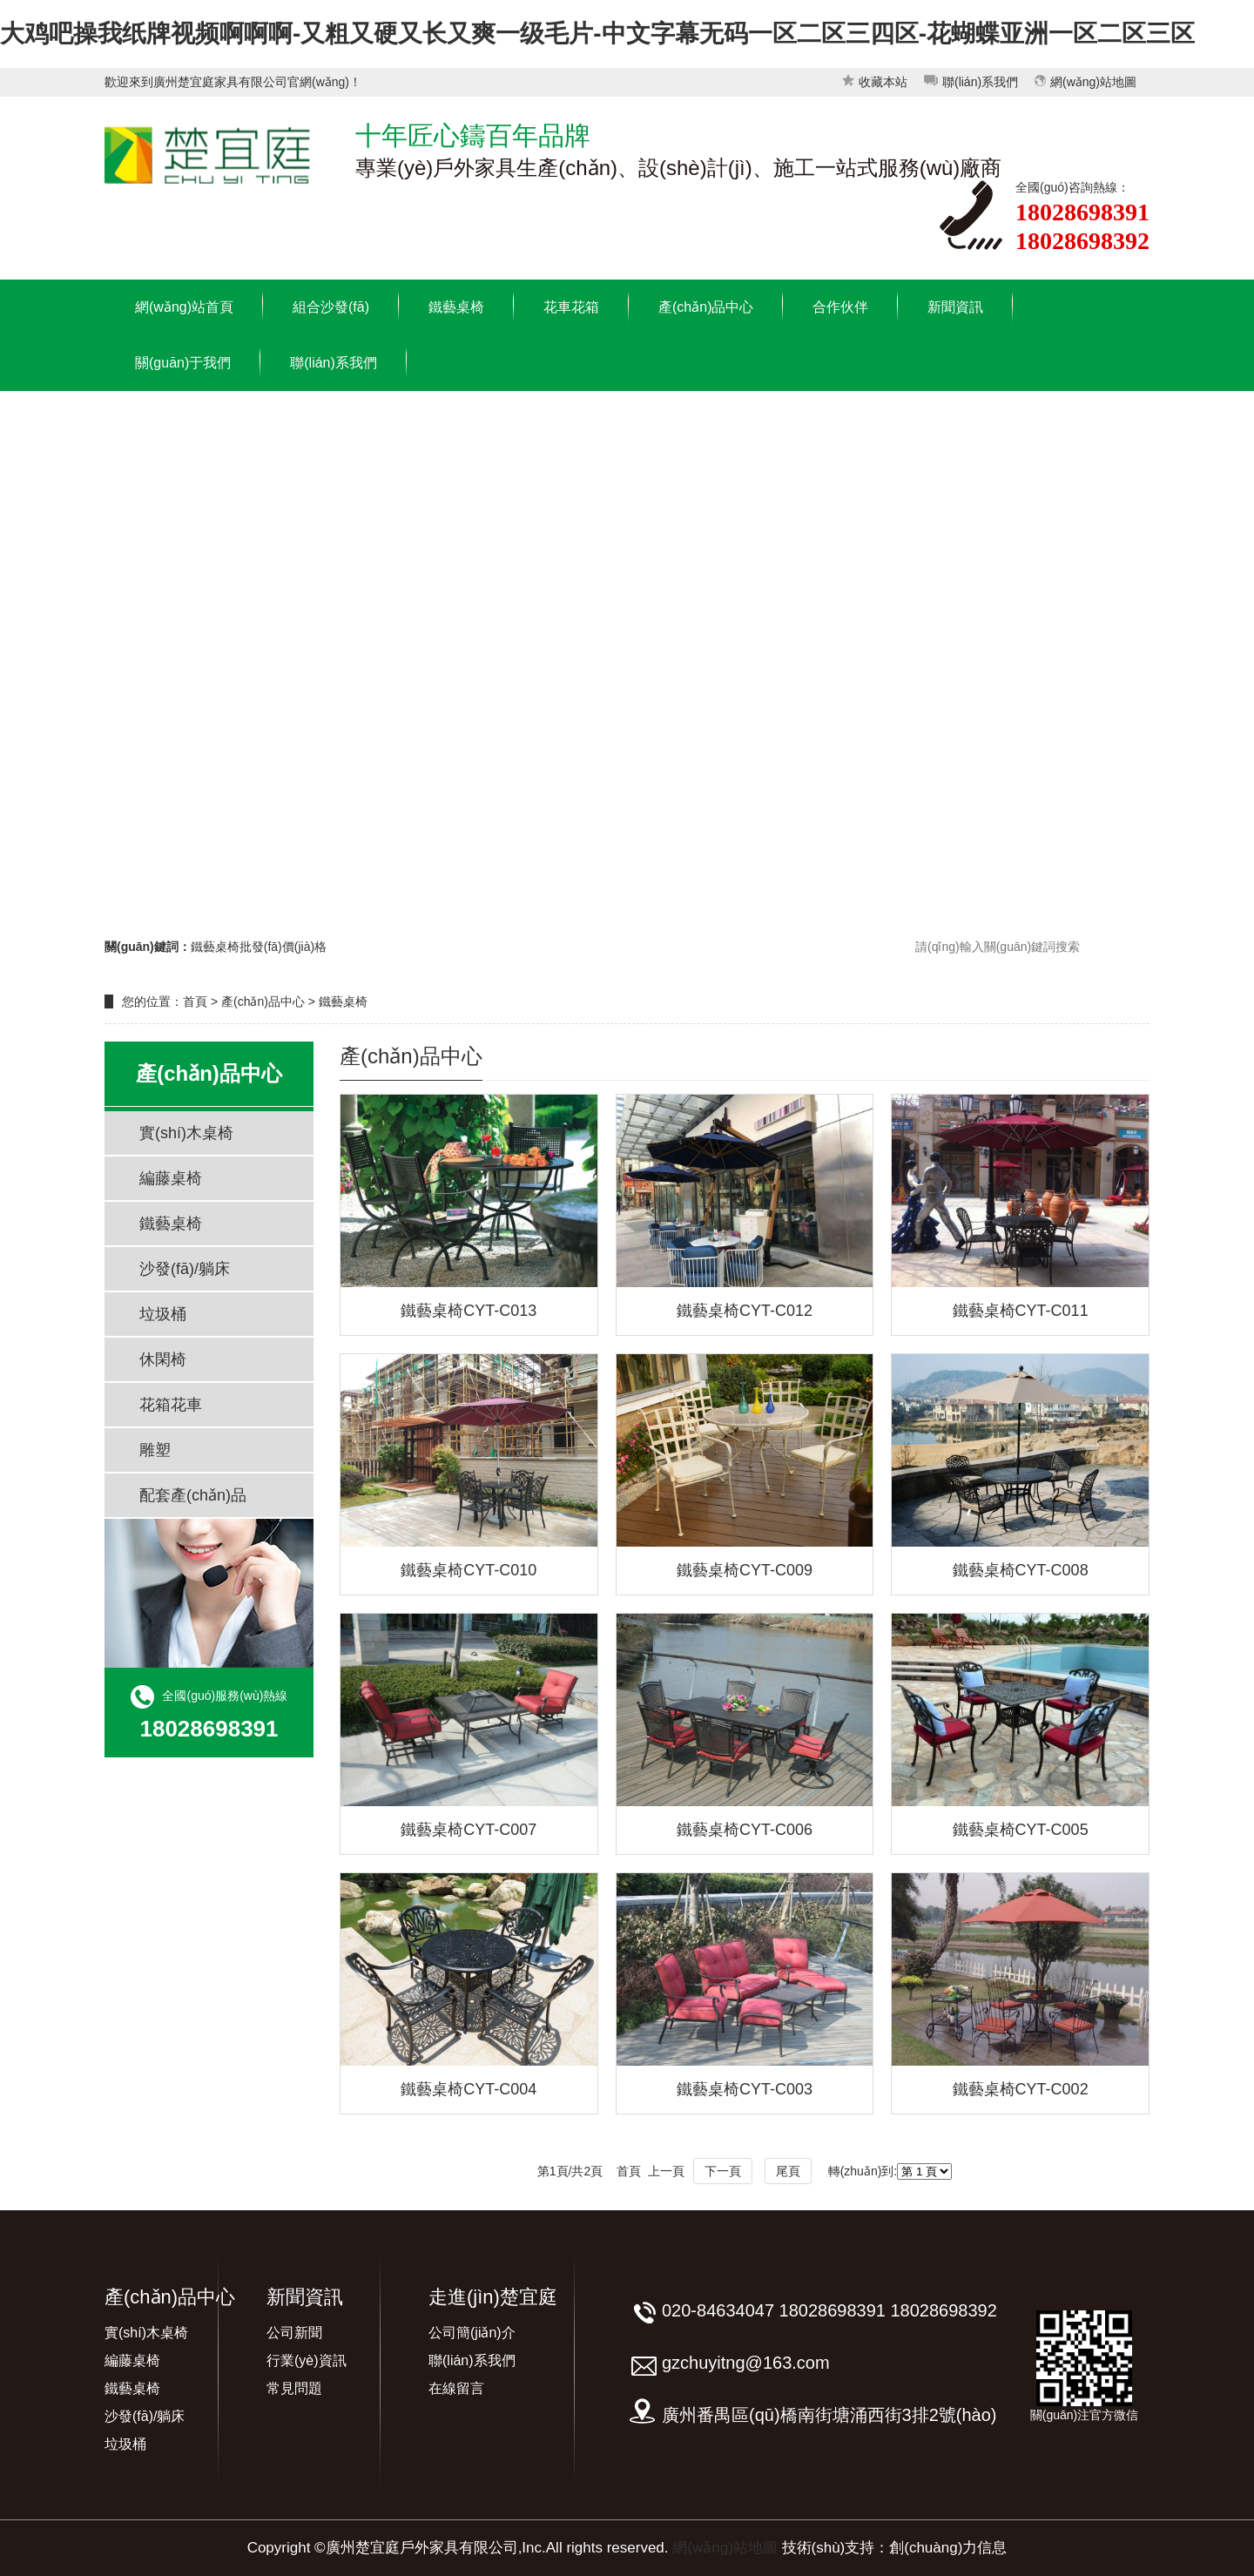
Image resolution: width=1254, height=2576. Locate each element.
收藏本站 (874, 82)
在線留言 (456, 2388)
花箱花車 (170, 1404)
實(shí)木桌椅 (186, 1133)
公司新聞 (294, 2332)
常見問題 (294, 2388)
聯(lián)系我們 (971, 82)
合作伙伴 (840, 307)
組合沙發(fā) (331, 307)
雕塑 (155, 1450)
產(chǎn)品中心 (705, 307)
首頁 (195, 1001)
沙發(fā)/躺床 (184, 1269)
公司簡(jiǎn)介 (472, 2332)
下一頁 (723, 2171)
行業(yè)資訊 (306, 2360)
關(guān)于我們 (183, 362)
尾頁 (788, 2171)
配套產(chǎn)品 (192, 1495)
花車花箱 (571, 307)
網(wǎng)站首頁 (184, 307)
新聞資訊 (955, 307)
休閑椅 (162, 1359)
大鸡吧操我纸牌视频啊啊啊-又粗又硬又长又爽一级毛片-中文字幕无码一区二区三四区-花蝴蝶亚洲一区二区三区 (597, 33)
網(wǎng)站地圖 (1085, 82)
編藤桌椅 (170, 1178)
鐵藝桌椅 (456, 307)
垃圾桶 (162, 1314)
